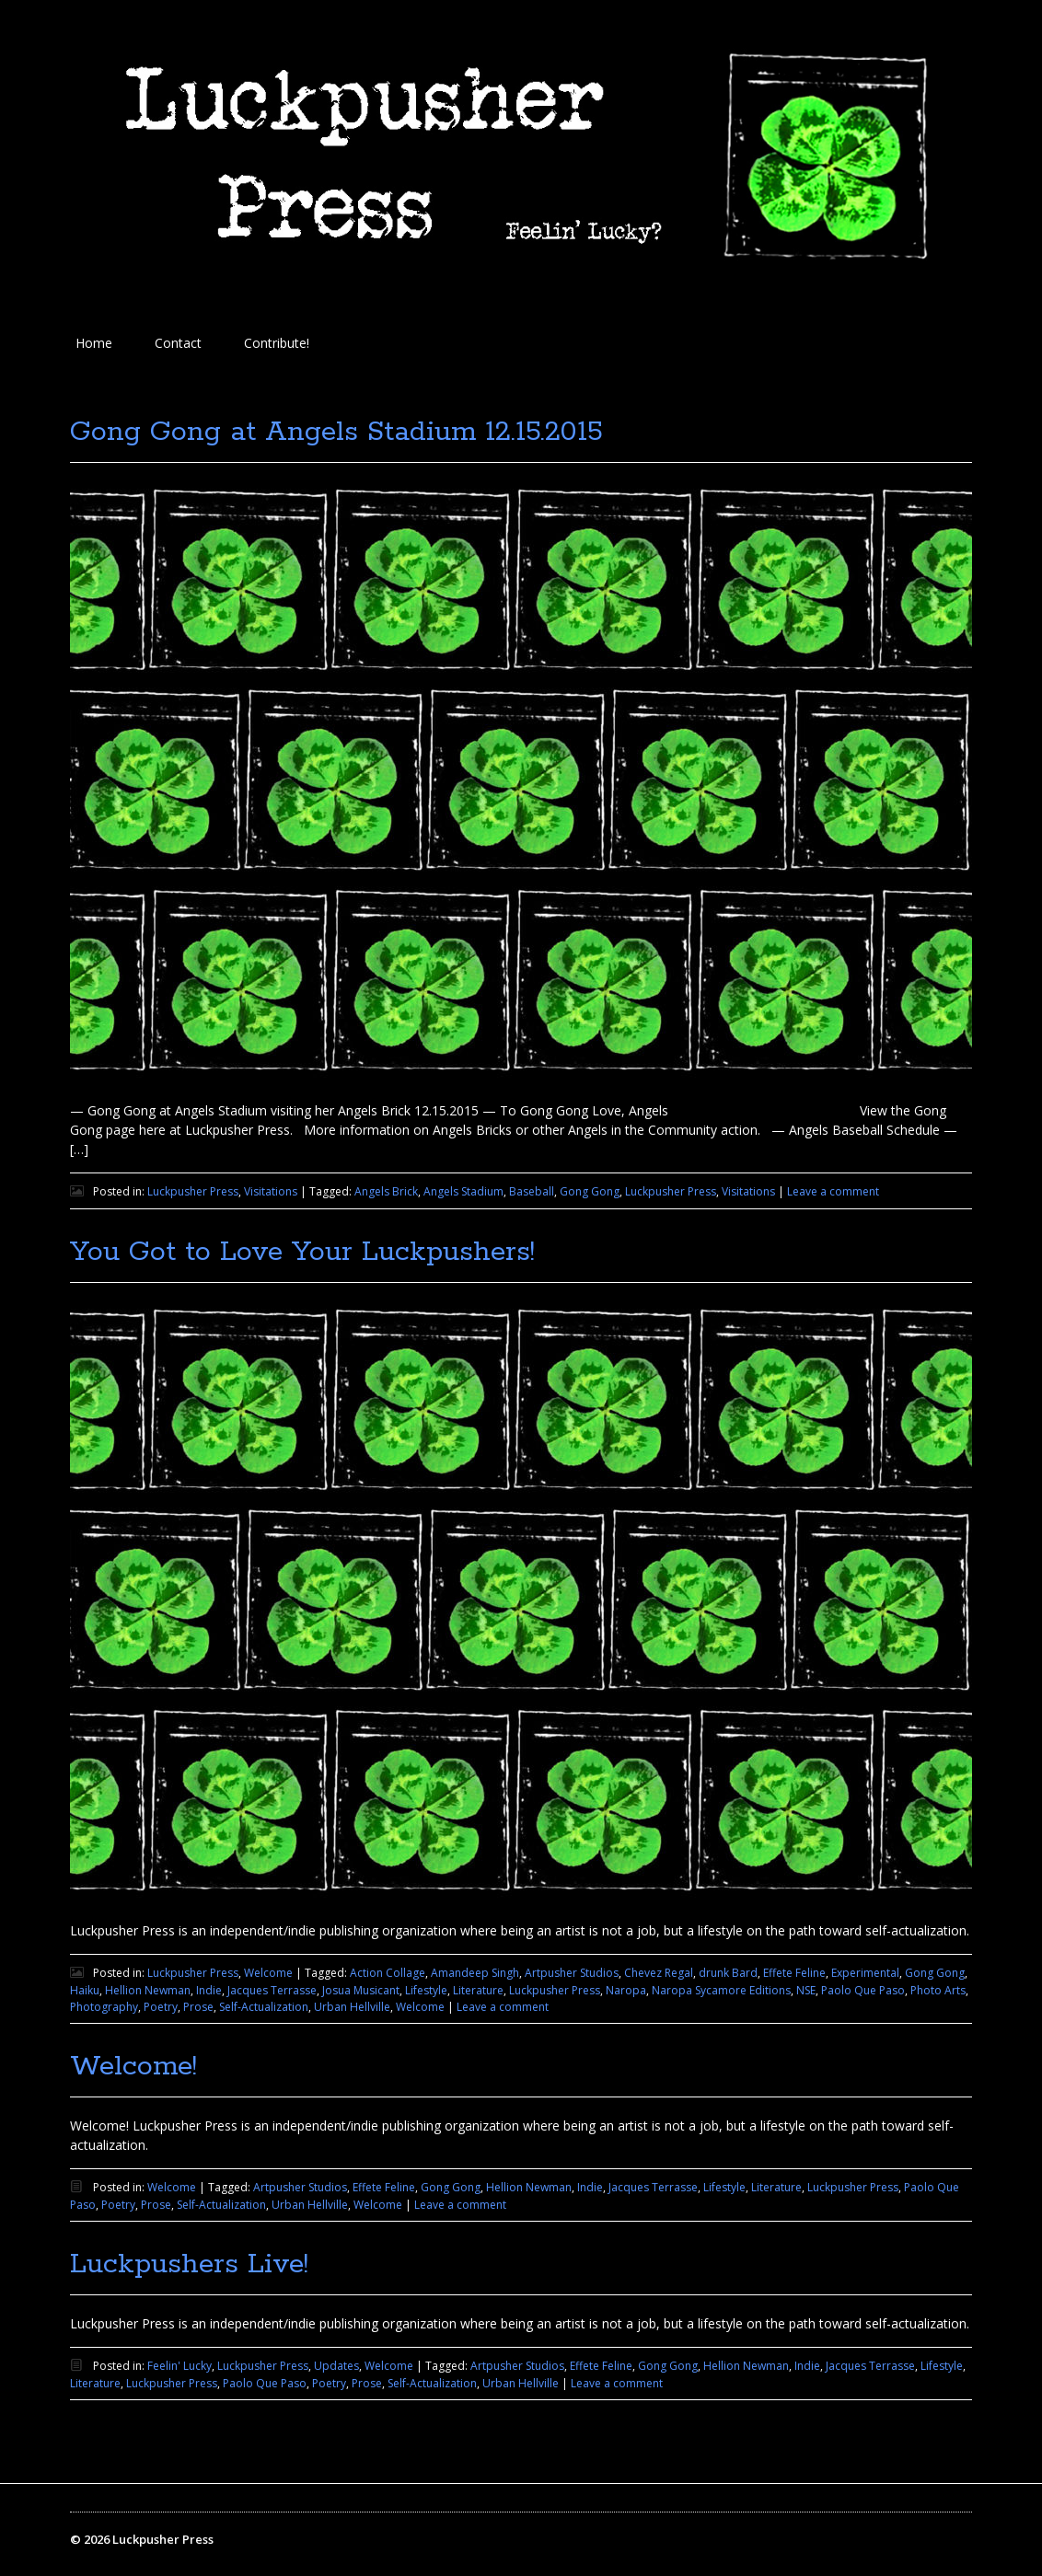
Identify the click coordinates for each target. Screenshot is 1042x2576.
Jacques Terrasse (272, 1990)
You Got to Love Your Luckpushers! (302, 1252)
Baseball (531, 1191)
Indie (209, 1990)
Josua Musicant (360, 1990)
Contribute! (276, 343)
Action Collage (387, 1973)
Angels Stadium (463, 1191)
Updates (336, 2366)
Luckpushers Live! (189, 2264)
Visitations (270, 1191)
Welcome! (133, 2067)
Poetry (161, 2007)
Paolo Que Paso (863, 1990)
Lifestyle (426, 1990)
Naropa (626, 1990)
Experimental (865, 1973)
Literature (478, 1990)
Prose (198, 2007)
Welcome (268, 1973)
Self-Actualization (263, 2007)
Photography (104, 2007)
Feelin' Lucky (179, 2366)
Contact (178, 343)
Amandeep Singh (475, 1973)
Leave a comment (833, 1191)
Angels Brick (386, 1191)
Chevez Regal (658, 1973)
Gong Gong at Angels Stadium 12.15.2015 (336, 432)
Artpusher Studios (572, 1973)
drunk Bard (728, 1973)
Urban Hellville (352, 2007)
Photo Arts (938, 1990)
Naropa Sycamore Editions (721, 1990)
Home (93, 343)
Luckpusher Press (192, 1191)
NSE (806, 1990)
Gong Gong (589, 1191)
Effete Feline (794, 1973)
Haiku (84, 1990)
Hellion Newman (148, 1990)
